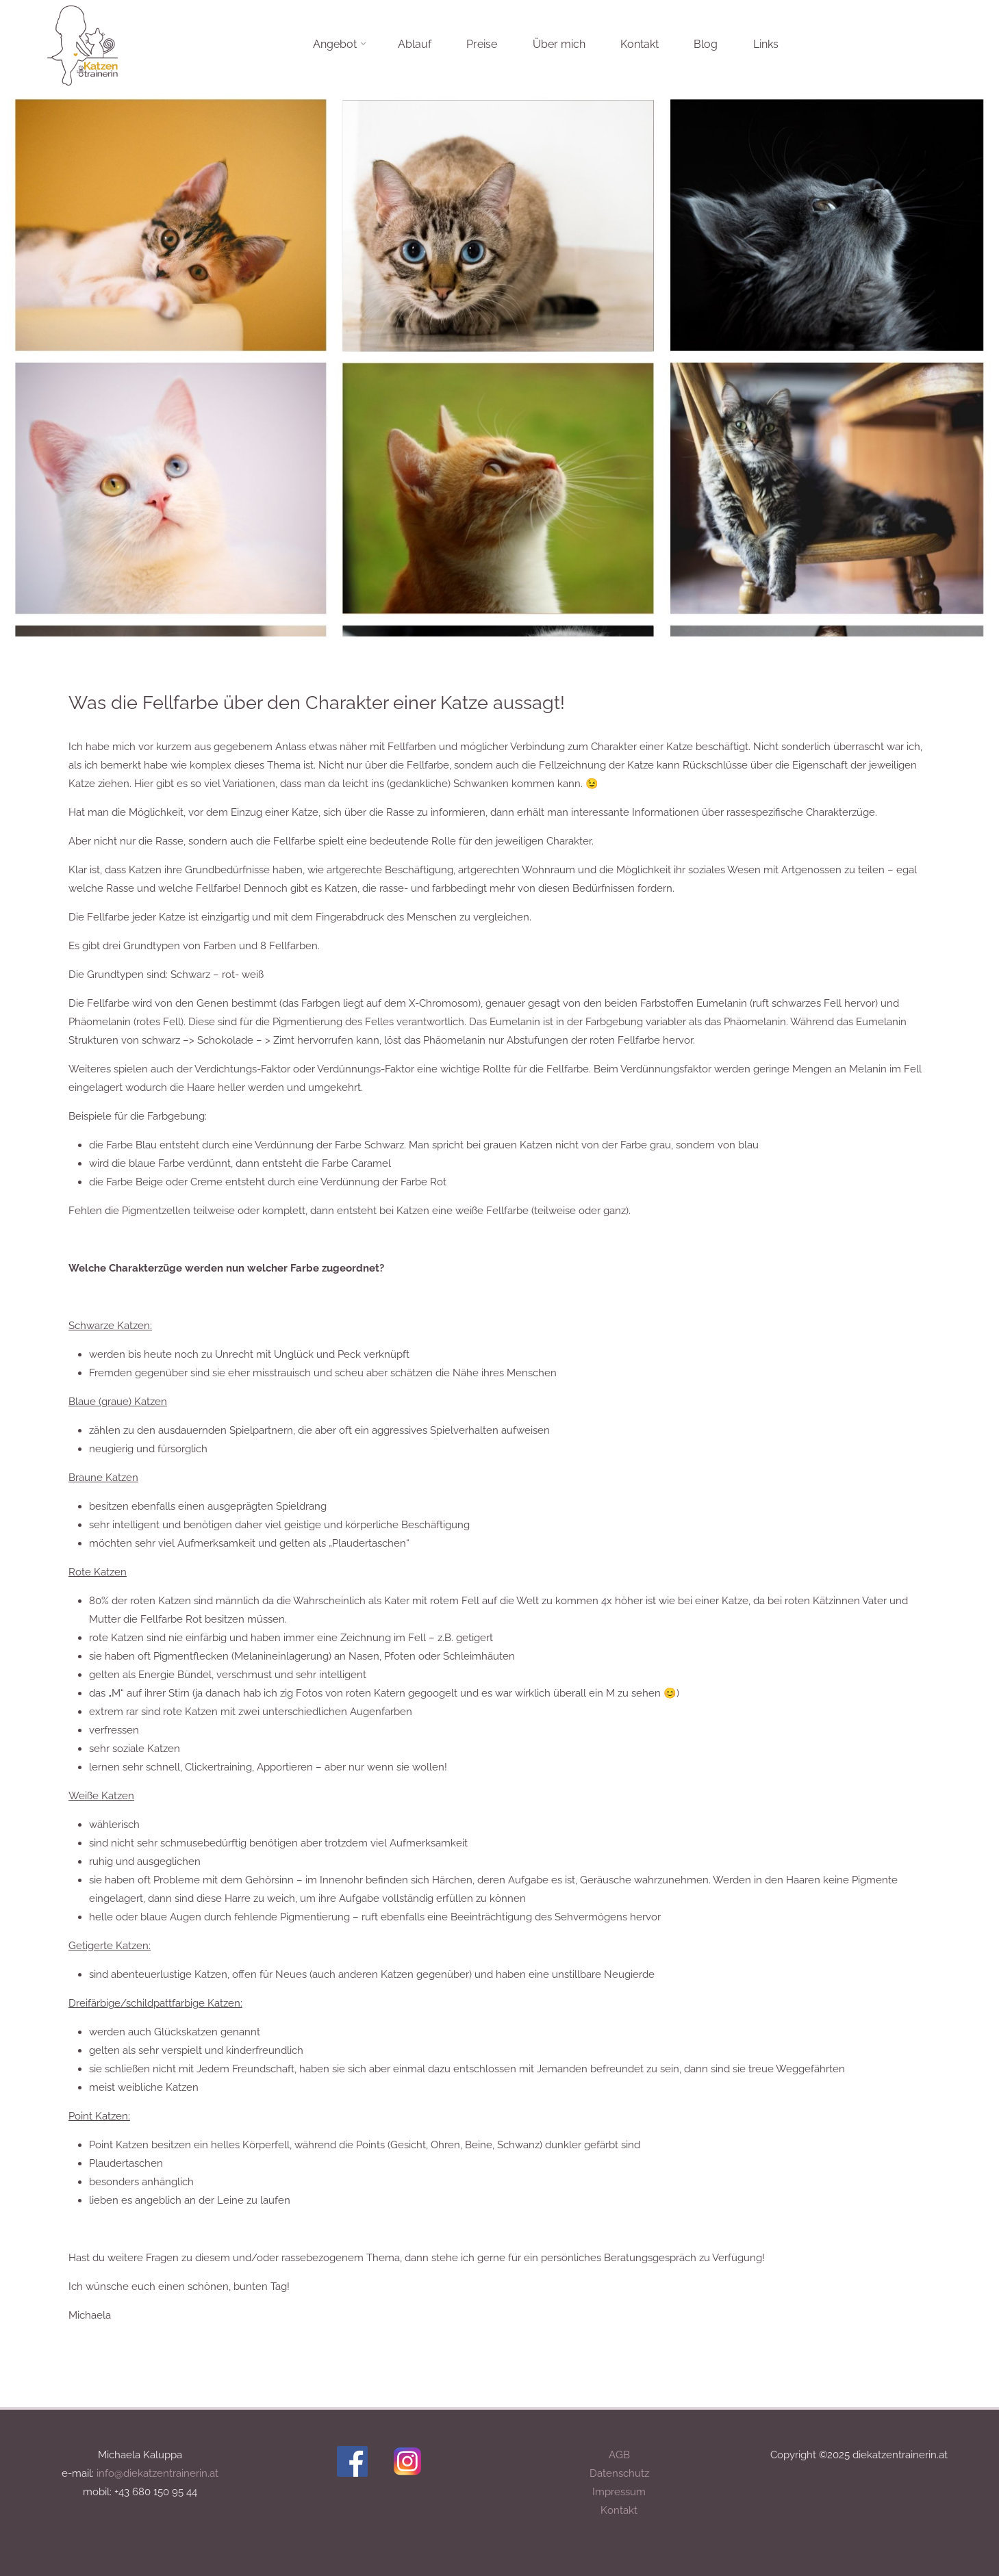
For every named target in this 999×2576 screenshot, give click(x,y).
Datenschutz (619, 2473)
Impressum (619, 2492)
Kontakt (618, 2510)
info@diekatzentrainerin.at (157, 2473)
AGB (619, 2455)
